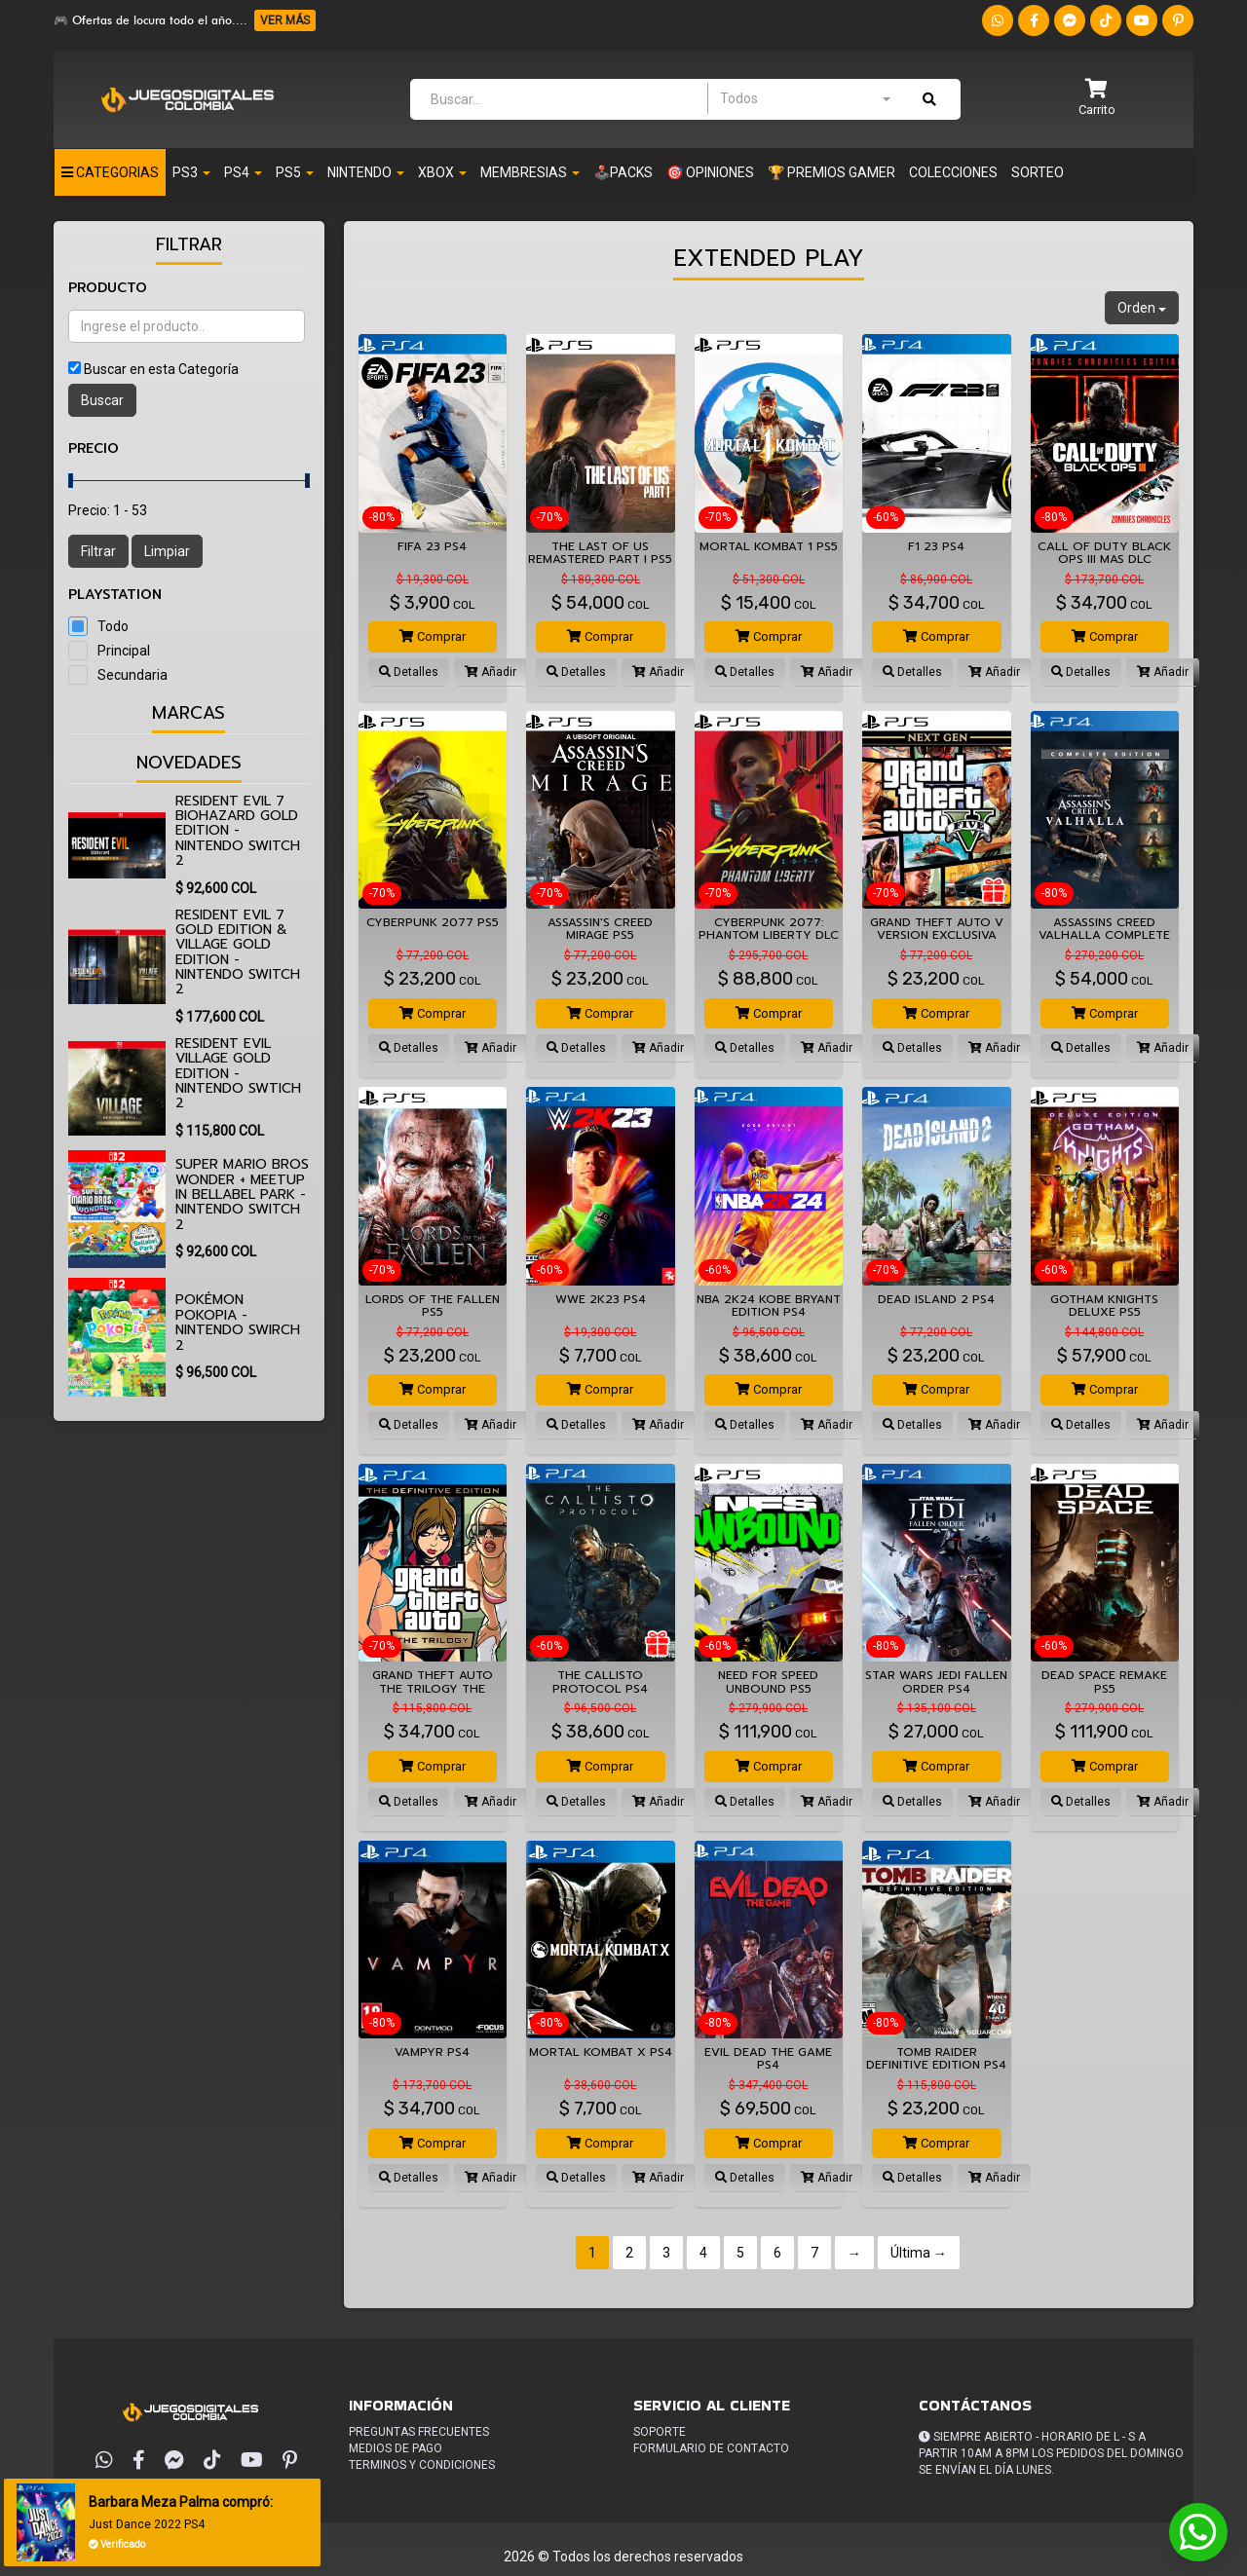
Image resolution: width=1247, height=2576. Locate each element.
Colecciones (953, 172)
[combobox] (804, 98)
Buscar (102, 400)
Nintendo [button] (365, 172)
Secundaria (132, 675)
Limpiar (167, 551)
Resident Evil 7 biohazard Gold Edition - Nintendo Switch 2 (237, 831)
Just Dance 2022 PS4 (150, 2524)
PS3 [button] (191, 172)
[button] (1096, 99)
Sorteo (1037, 172)
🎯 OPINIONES (710, 172)
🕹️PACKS (623, 172)
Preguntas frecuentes (419, 2432)
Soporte (659, 2432)
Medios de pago (395, 2448)
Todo (113, 626)
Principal (123, 650)
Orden (1141, 308)
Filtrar (98, 551)
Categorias (110, 172)
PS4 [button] (243, 172)
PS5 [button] (295, 172)
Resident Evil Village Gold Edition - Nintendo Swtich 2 (238, 1073)
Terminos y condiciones (422, 2465)
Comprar (432, 636)
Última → (918, 2252)
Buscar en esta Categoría (161, 369)
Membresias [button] (530, 172)
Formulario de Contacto (711, 2448)
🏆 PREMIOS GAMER (831, 172)
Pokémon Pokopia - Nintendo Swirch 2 (237, 1322)
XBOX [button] (442, 172)
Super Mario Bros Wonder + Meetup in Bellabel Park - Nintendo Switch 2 (242, 1194)
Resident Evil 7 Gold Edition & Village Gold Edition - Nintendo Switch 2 (237, 952)
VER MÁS (285, 20)
